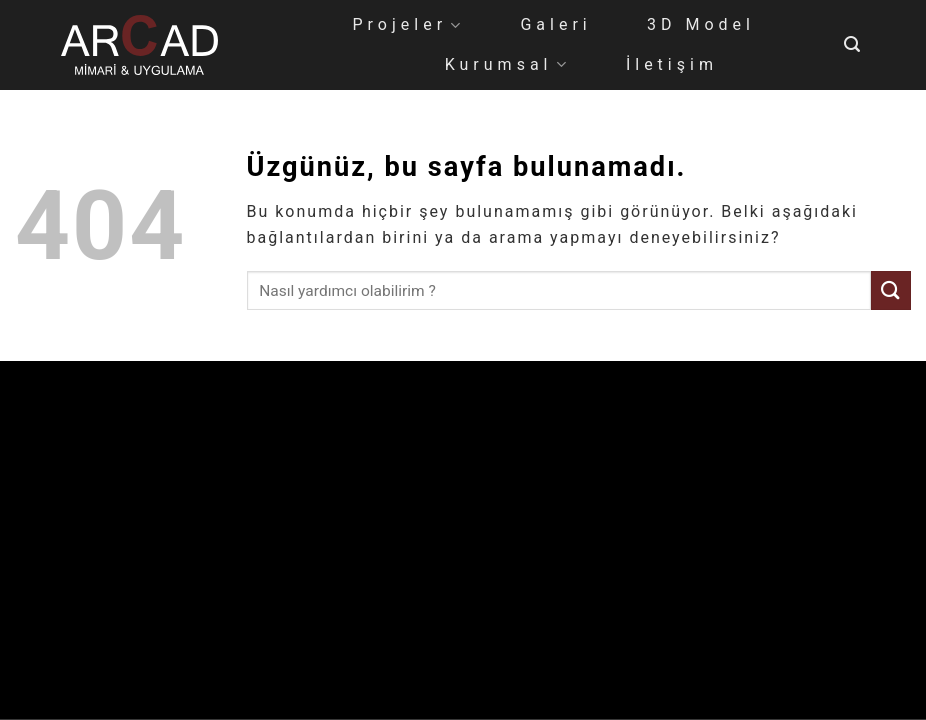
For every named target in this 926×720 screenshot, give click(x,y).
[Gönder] (891, 290)
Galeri (555, 24)
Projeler (408, 25)
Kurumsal (508, 65)
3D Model (701, 24)
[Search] (854, 44)
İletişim (672, 64)
